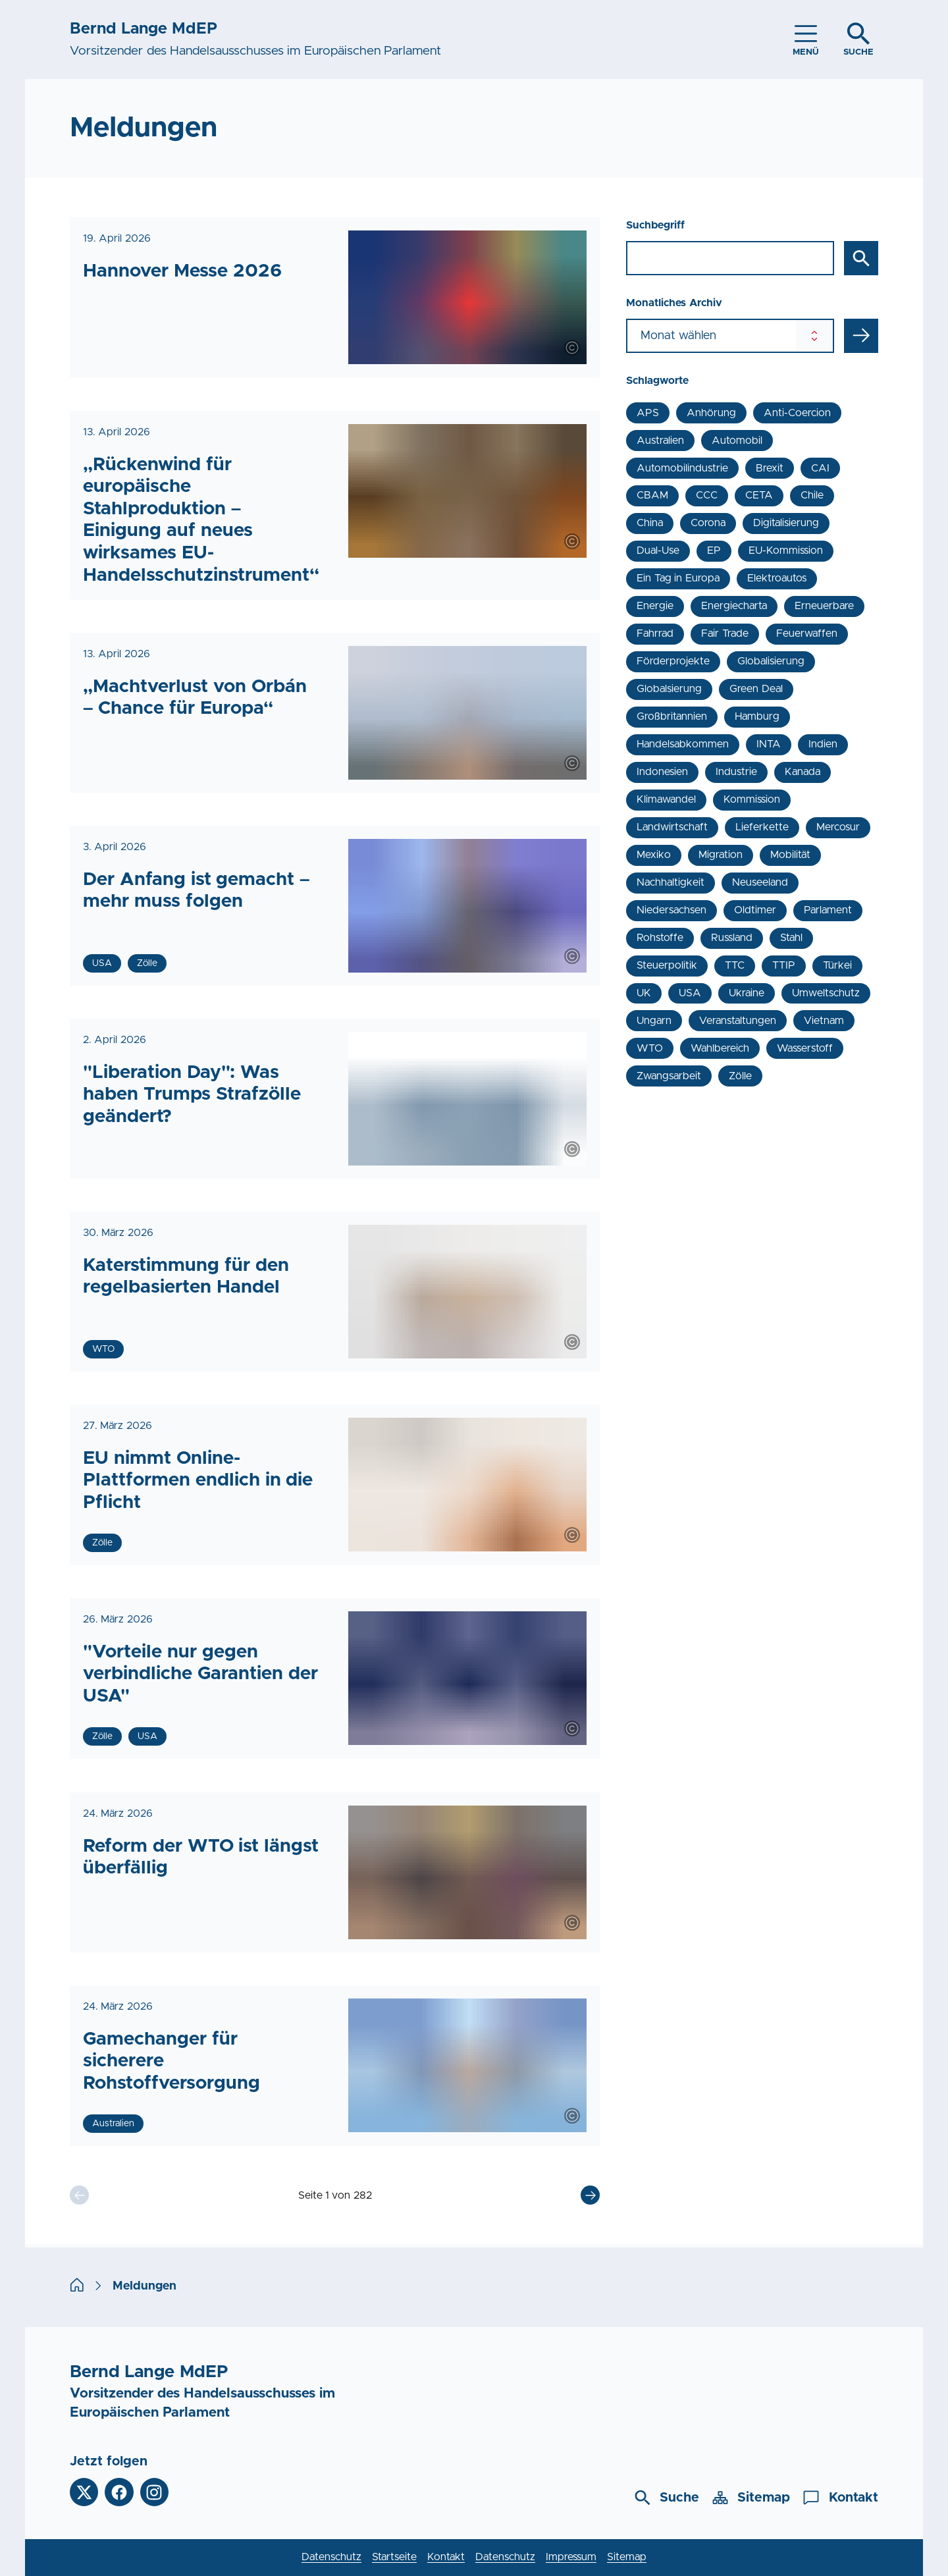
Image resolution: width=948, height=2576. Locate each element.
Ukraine (746, 993)
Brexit (769, 468)
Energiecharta (734, 606)
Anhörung (711, 413)
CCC (707, 495)
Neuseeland (760, 882)
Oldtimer (755, 910)
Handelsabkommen (683, 744)
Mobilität (790, 854)
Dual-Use (658, 550)
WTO (650, 1048)
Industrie (736, 771)
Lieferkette (762, 827)
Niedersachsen (671, 910)
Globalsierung (669, 689)
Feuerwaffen (806, 633)
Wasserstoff (805, 1048)
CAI (820, 468)
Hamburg (757, 716)
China (650, 523)
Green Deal (755, 689)
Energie (655, 606)
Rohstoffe (660, 937)
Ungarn (654, 1020)
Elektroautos (776, 578)
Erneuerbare (824, 606)
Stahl (791, 937)
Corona (708, 523)
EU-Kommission (786, 550)
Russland (731, 937)
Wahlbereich (720, 1048)
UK (644, 993)
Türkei (837, 965)
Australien (660, 440)
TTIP (783, 965)
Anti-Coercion (797, 413)
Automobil (737, 440)
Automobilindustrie (682, 468)
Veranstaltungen (737, 1020)
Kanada (802, 771)
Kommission (752, 799)
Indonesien (662, 771)
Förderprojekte (673, 661)
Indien (822, 744)
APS (648, 413)
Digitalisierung (786, 523)
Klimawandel (666, 799)
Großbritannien (672, 716)
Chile (812, 495)
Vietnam (824, 1020)
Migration (720, 854)
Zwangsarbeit (669, 1076)
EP (714, 550)
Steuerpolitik (667, 965)
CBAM (652, 495)
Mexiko (654, 854)
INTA (768, 744)
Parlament (828, 910)
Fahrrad (655, 633)
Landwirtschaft (672, 827)
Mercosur (838, 827)
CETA (759, 495)
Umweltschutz (826, 993)
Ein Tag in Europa (678, 578)
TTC (735, 965)
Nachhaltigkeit (670, 882)
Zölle (740, 1076)
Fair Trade (724, 633)
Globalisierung (770, 661)
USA (690, 993)
